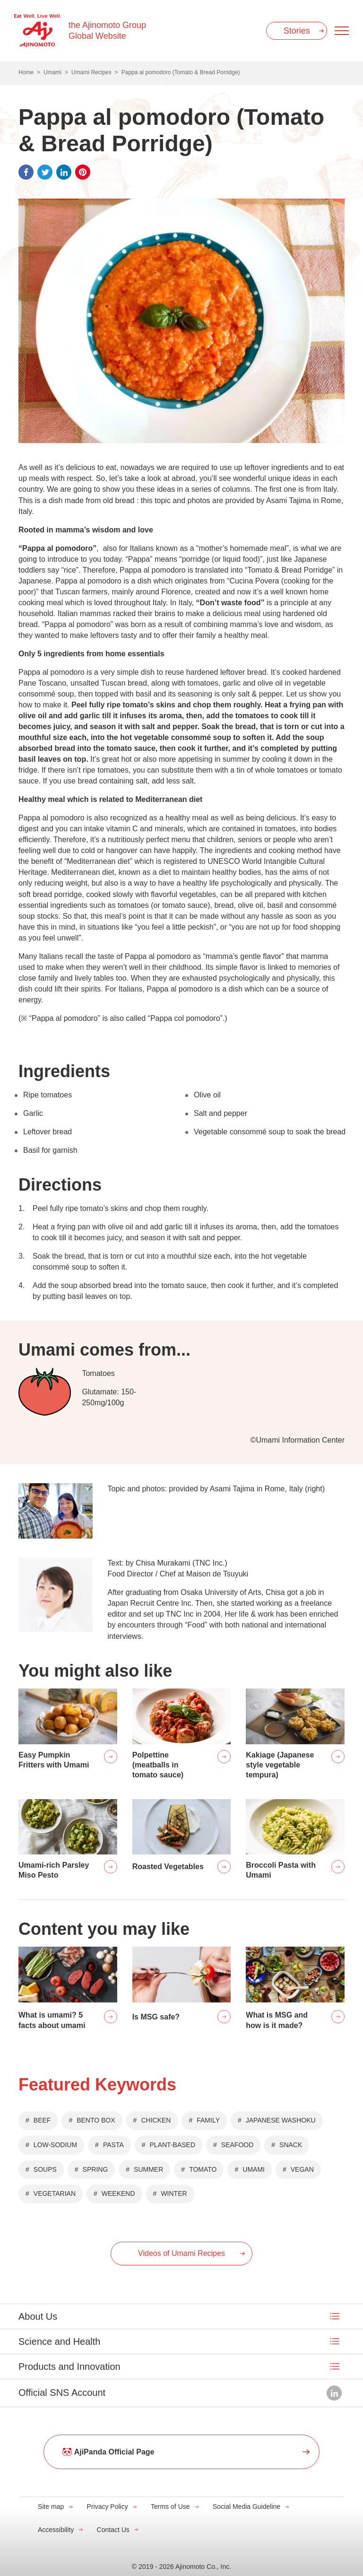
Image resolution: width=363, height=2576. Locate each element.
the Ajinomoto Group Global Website (107, 30)
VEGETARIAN (55, 2193)
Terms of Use (170, 2506)
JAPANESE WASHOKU (281, 2120)
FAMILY (208, 2120)
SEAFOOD (237, 2145)
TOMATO (202, 2169)
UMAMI (253, 2169)
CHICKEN (156, 2120)
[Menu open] (342, 31)
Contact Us (113, 2529)
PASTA (113, 2145)
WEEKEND (118, 2193)
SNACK (290, 2145)
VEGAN (302, 2169)
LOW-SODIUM (55, 2145)
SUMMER (148, 2169)
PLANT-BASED (172, 2145)
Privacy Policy (107, 2506)
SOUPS (45, 2169)
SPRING (95, 2169)
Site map (51, 2506)
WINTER (174, 2193)
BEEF (42, 2120)
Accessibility (56, 2529)
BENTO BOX (96, 2120)
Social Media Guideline (246, 2506)
